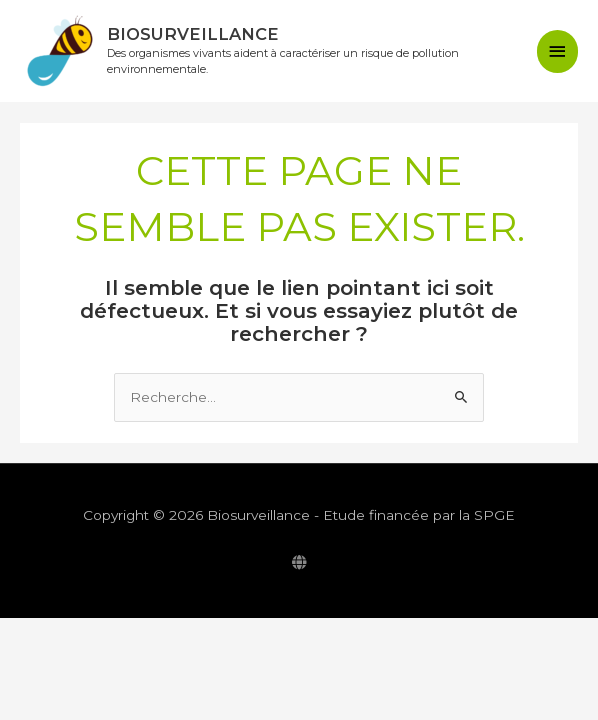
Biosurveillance (200, 34)
